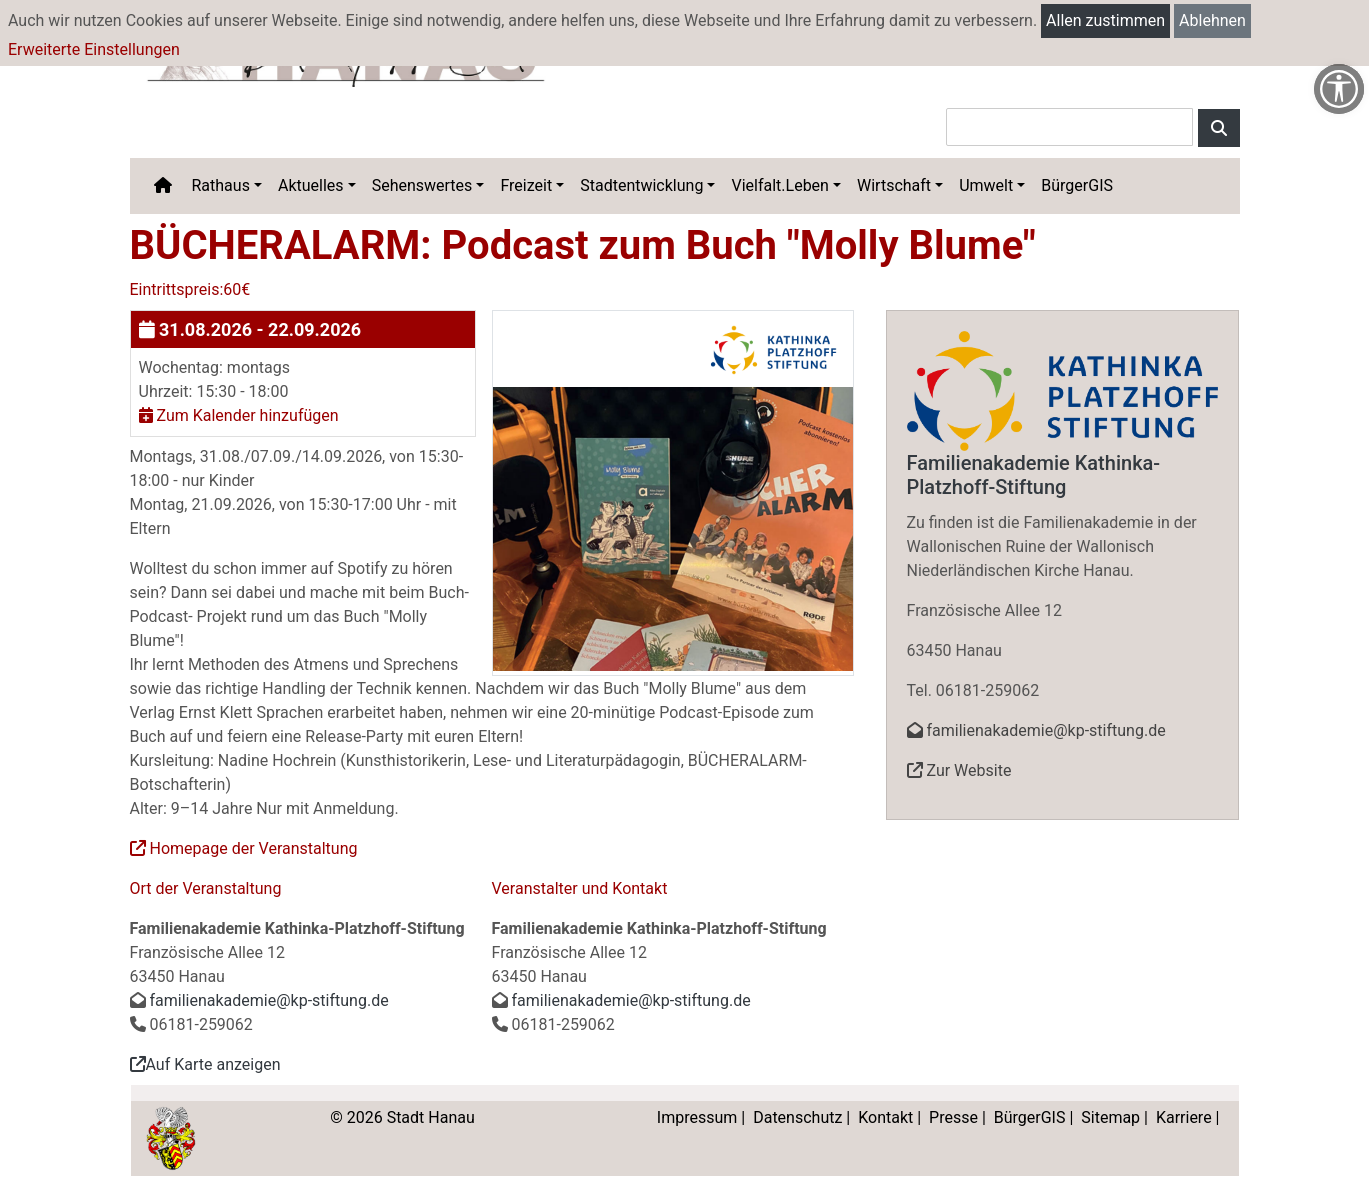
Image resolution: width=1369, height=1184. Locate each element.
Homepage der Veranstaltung (244, 848)
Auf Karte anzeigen (205, 1064)
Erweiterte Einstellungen (94, 49)
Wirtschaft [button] (894, 185)
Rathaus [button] (221, 185)
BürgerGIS (1077, 185)
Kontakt (885, 1117)
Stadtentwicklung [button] (641, 185)
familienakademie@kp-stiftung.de (269, 1000)
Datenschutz (797, 1117)
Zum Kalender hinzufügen (239, 415)
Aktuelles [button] (311, 185)
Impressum (697, 1117)
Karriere (1184, 1117)
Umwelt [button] (986, 185)
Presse (953, 1117)
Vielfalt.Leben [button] (779, 185)
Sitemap (1110, 1117)
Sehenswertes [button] (422, 185)
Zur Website (959, 770)
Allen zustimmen (1105, 20)
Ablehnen (1212, 20)
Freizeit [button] (526, 185)
